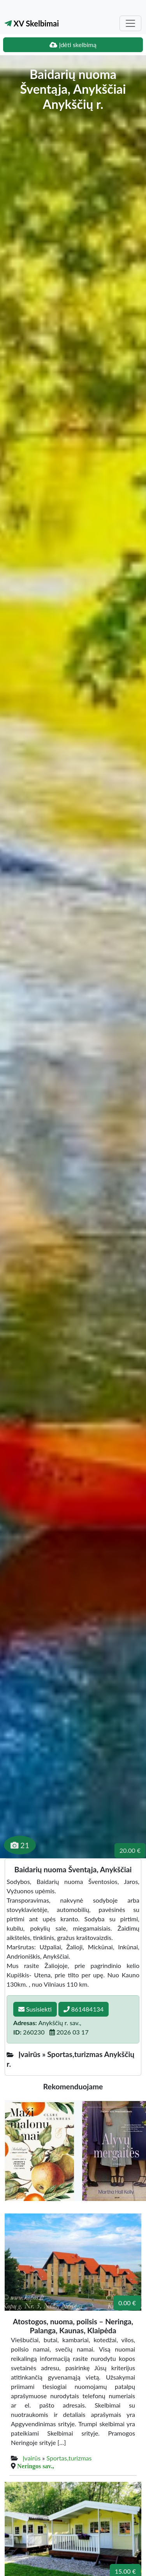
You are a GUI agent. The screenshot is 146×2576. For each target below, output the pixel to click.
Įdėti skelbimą (72, 44)
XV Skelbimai (32, 23)
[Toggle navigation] (130, 23)
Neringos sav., (35, 2466)
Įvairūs (31, 2458)
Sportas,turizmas (68, 2458)
